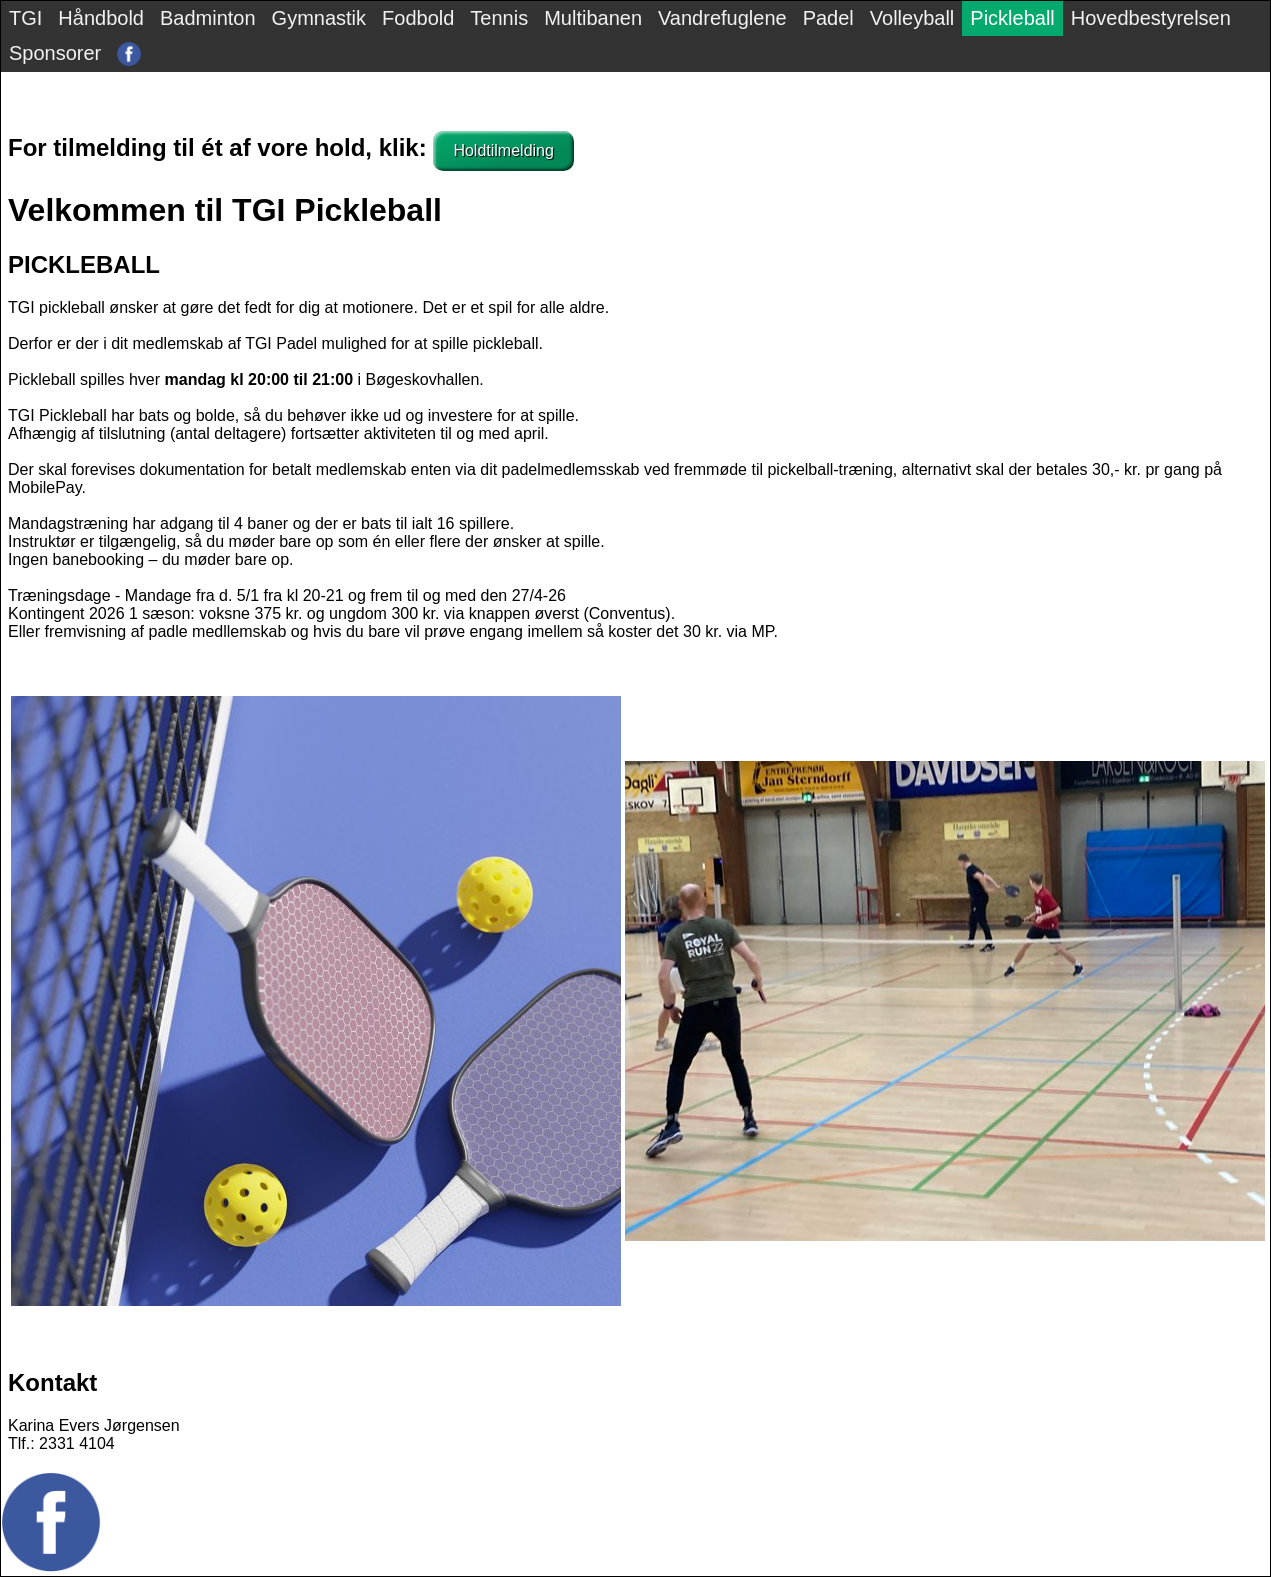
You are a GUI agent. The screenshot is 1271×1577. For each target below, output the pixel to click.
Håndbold (101, 18)
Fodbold (418, 18)
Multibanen (593, 18)
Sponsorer (55, 53)
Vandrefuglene (722, 18)
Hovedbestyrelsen (1151, 18)
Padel (828, 18)
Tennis (499, 18)
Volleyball (912, 18)
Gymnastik (319, 18)
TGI (25, 18)
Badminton (208, 18)
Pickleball (1012, 18)
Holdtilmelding (503, 150)
